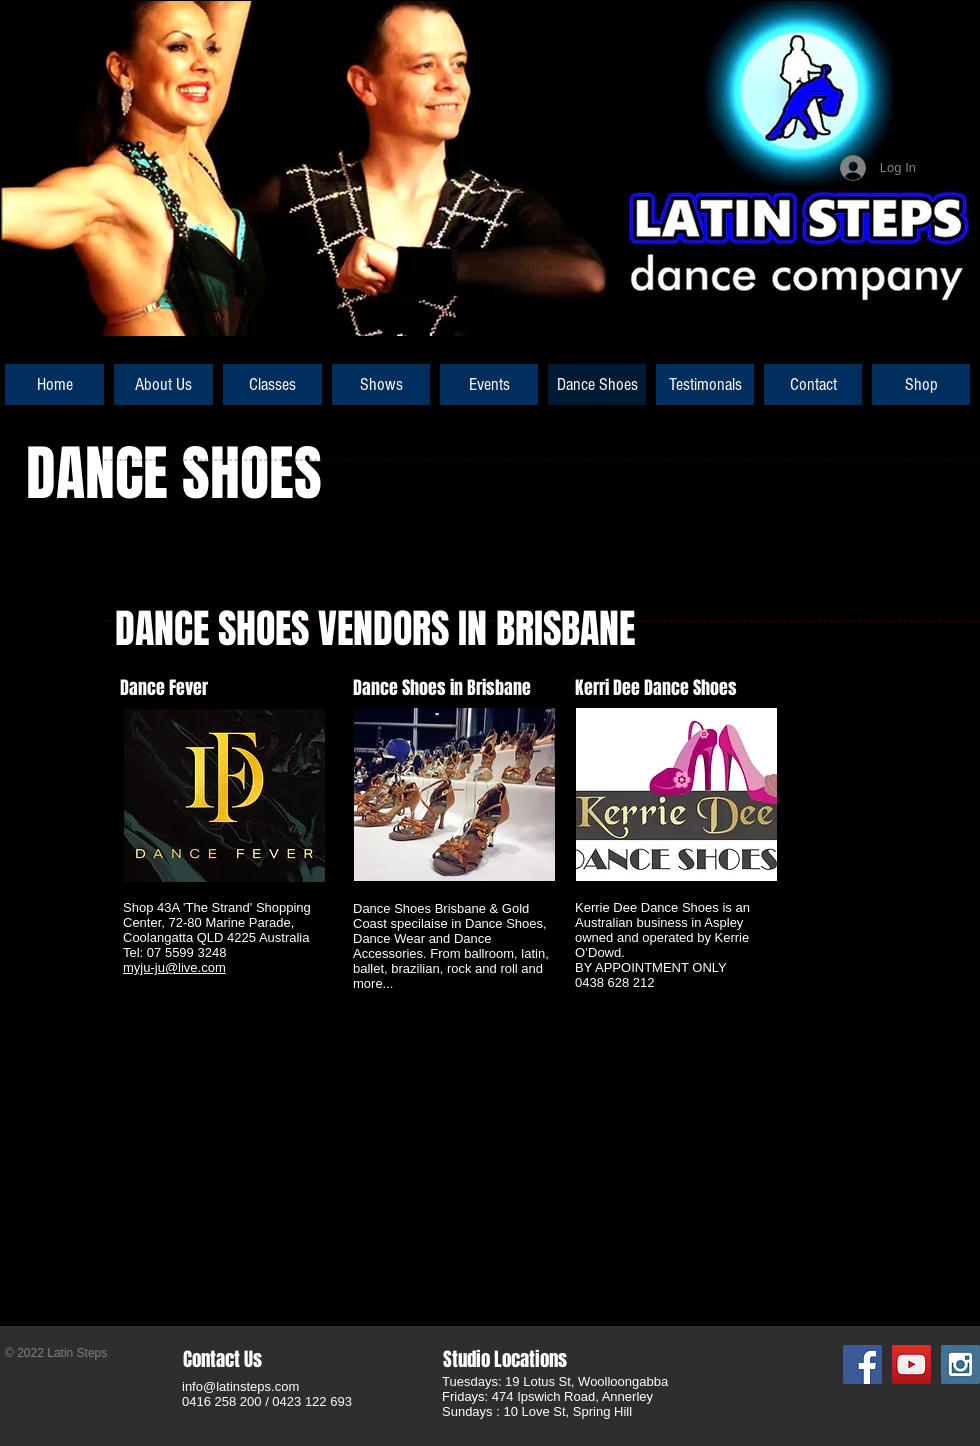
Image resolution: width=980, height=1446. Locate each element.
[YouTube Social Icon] (911, 1364)
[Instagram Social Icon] (960, 1364)
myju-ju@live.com (174, 967)
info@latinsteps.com (240, 1386)
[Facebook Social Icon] (862, 1364)
